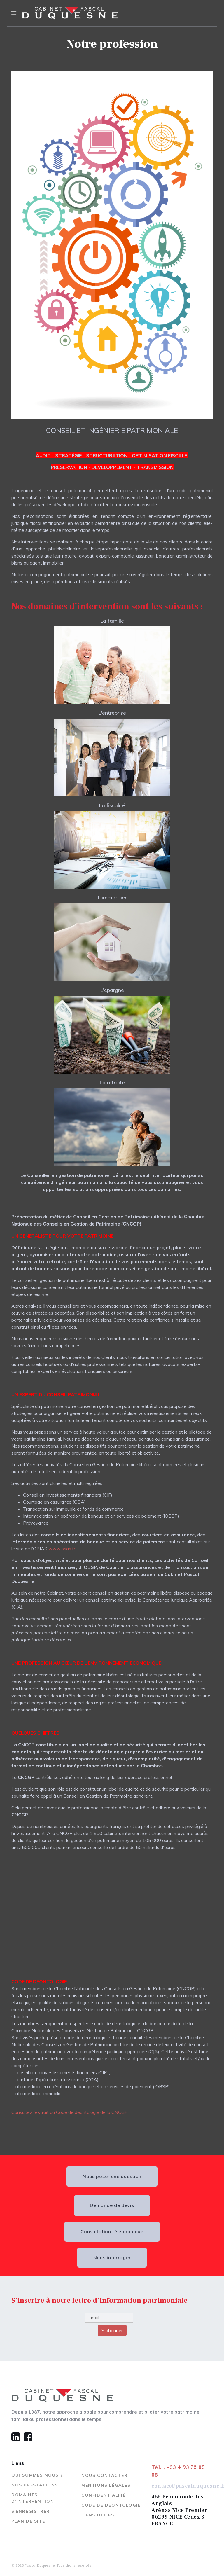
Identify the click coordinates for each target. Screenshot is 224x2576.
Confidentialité (103, 2495)
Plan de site (28, 2521)
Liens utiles (97, 2515)
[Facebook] (27, 2437)
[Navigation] (13, 13)
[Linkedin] (16, 2437)
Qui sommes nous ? (37, 2475)
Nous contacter (104, 2475)
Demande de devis (116, 2205)
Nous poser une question (107, 2176)
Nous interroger (116, 2257)
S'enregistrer (30, 2511)
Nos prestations (34, 2485)
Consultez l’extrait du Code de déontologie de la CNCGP (69, 2112)
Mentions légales (106, 2485)
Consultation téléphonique (116, 2231)
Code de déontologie (111, 2505)
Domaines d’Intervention (32, 2498)
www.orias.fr (61, 1548)
